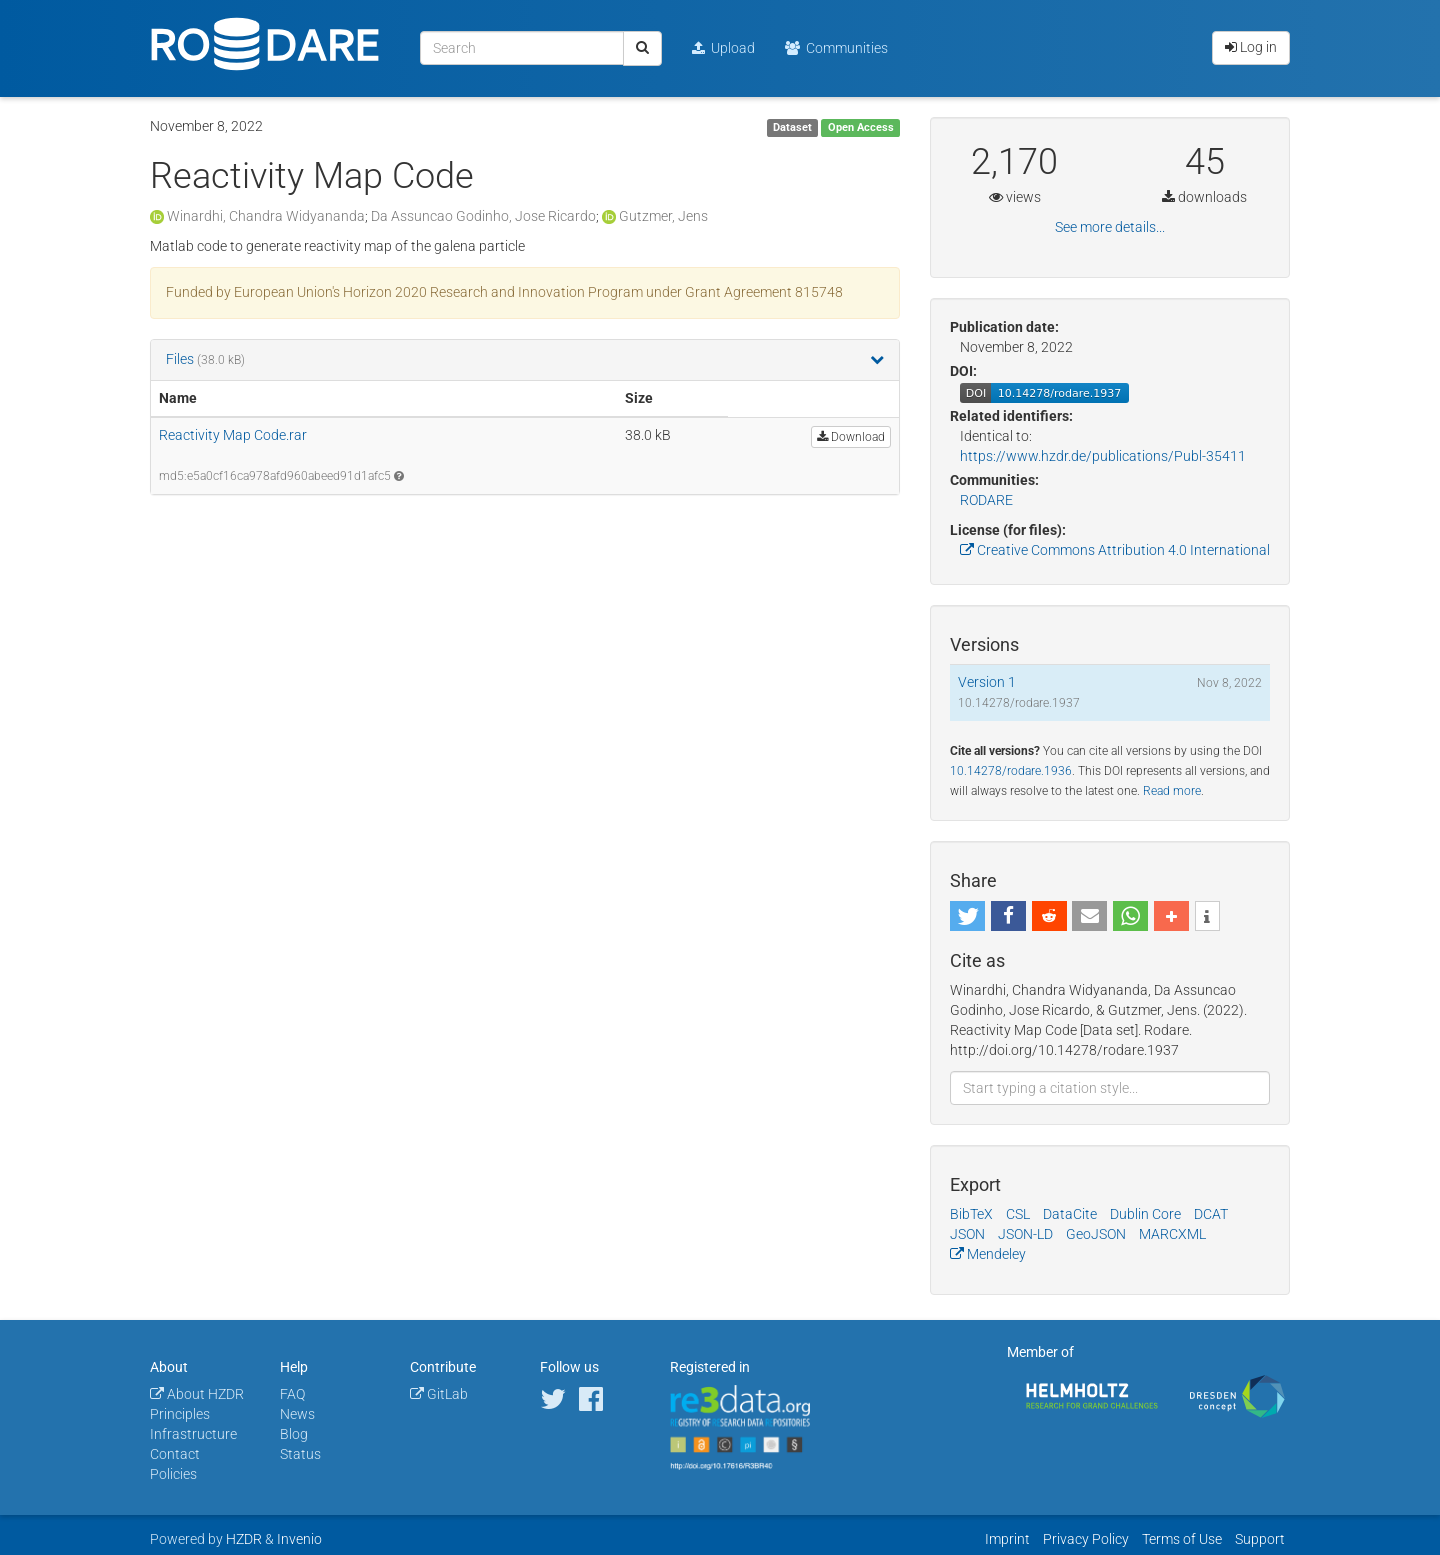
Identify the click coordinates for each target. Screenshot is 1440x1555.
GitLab (439, 1394)
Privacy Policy (1086, 1539)
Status (300, 1454)
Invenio (299, 1539)
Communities (836, 48)
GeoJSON (1096, 1234)
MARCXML (1172, 1234)
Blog (294, 1434)
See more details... (1110, 227)
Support (1260, 1539)
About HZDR (197, 1394)
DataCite (1070, 1214)
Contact (175, 1454)
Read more (1172, 791)
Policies (173, 1474)
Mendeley (988, 1254)
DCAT (1211, 1214)
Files (181, 359)
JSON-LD (1025, 1234)
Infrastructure (193, 1434)
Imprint (1007, 1539)
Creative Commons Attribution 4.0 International (1115, 550)
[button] (967, 916)
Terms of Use (1182, 1539)
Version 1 (987, 682)
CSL (1018, 1214)
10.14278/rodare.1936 (1011, 771)
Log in (1251, 47)
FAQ (292, 1394)
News (297, 1414)
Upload (723, 48)
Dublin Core (1145, 1214)
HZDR (244, 1539)
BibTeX (971, 1214)
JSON (967, 1234)
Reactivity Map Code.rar (233, 435)
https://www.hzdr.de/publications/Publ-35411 (1103, 456)
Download (851, 437)
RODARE (986, 500)
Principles (180, 1414)
